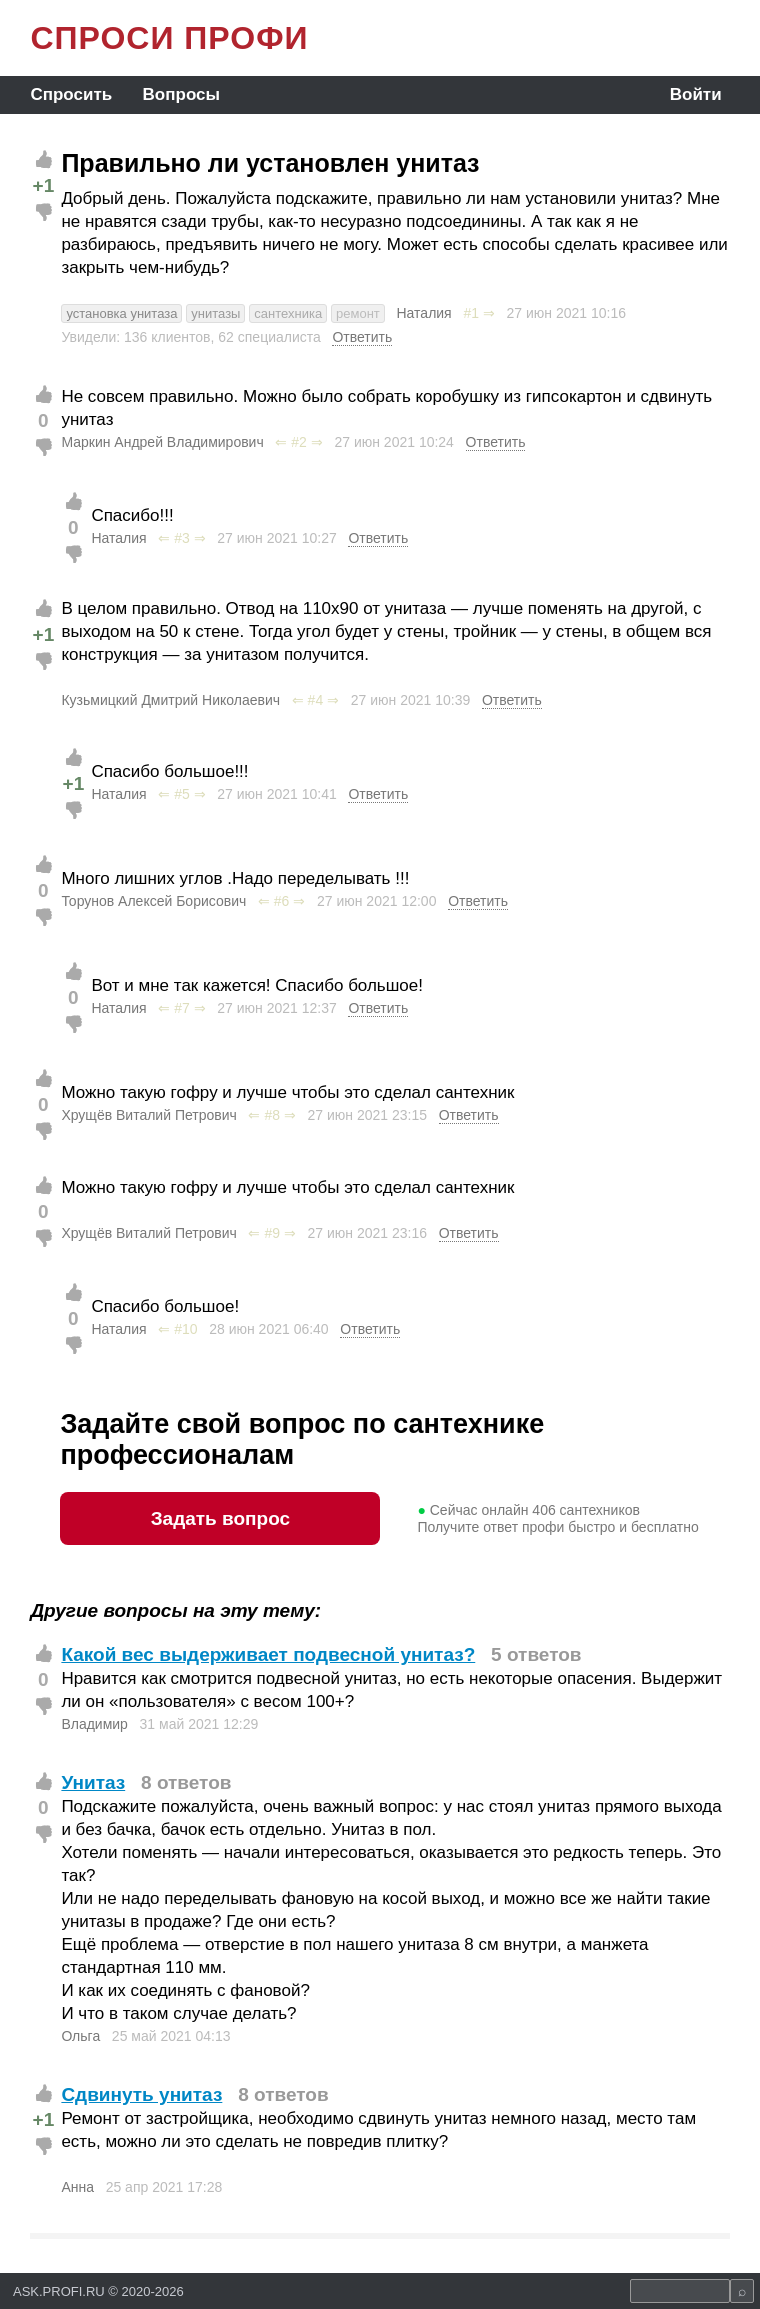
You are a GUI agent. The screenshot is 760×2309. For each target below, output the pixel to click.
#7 (182, 1008)
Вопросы (181, 94)
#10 (185, 1329)
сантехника (288, 313)
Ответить (362, 337)
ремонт (358, 313)
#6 (282, 901)
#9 (272, 1233)
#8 (272, 1115)
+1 (44, 185)
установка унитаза (121, 313)
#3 (182, 538)
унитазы (215, 313)
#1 (471, 313)
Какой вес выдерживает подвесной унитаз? (268, 1654)
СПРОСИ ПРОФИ (169, 38)
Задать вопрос (220, 1518)
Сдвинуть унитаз (141, 2094)
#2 (299, 442)
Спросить (71, 94)
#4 (316, 700)
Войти (696, 94)
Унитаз (93, 1782)
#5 (182, 794)
